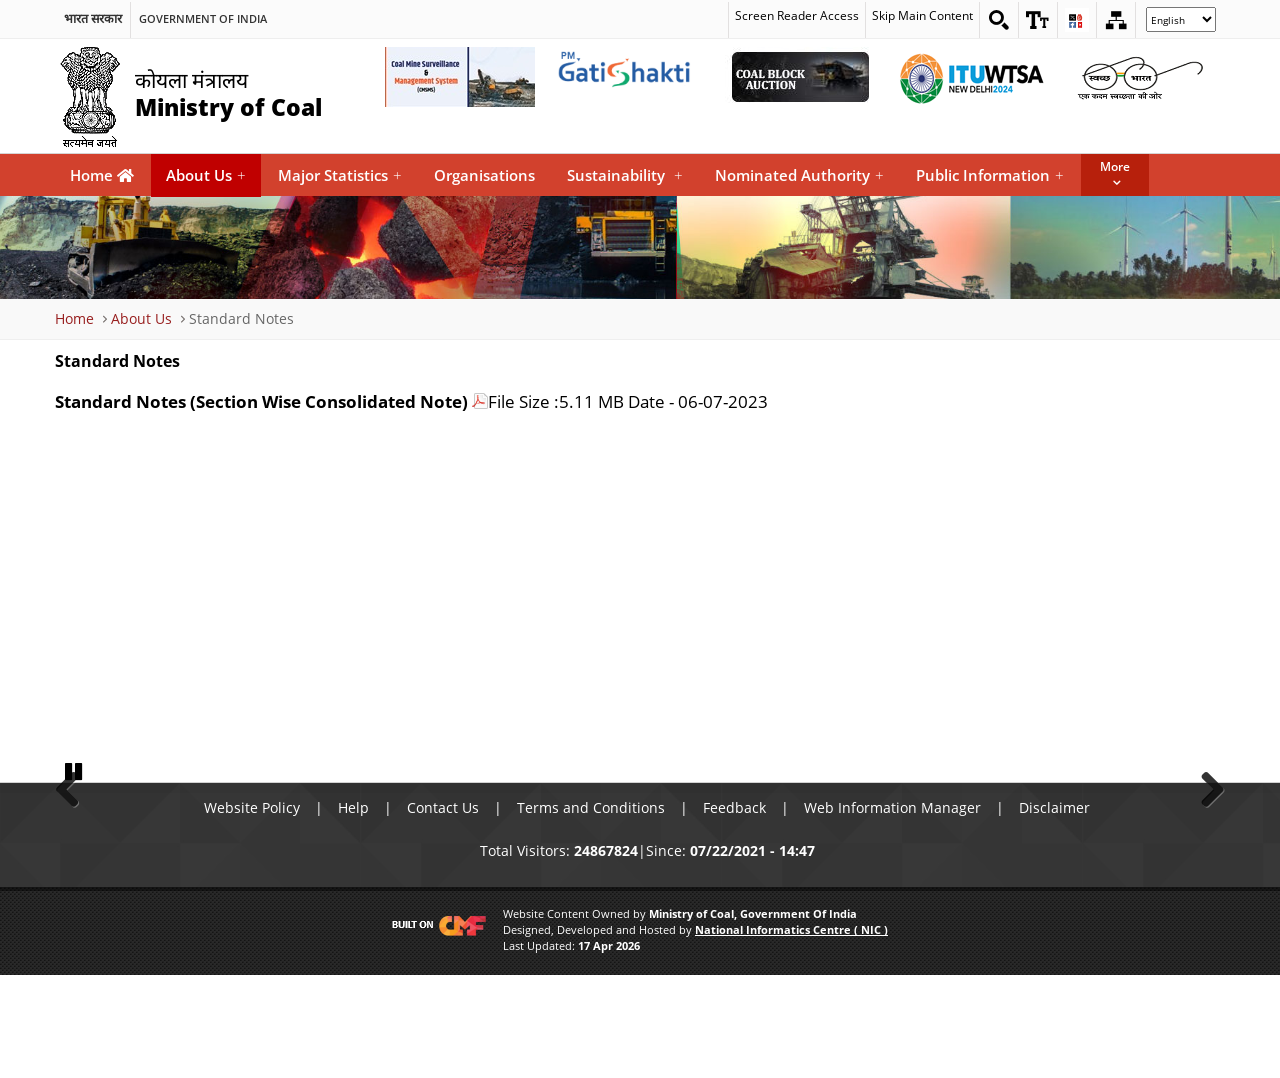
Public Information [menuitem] (990, 175)
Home (102, 175)
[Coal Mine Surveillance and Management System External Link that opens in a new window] (460, 77)
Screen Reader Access (797, 16)
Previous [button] (75, 837)
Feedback (734, 910)
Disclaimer (1054, 910)
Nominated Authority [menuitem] (799, 175)
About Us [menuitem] (206, 175)
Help (353, 910)
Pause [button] (75, 873)
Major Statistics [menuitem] (340, 175)
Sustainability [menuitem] (625, 175)
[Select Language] (1181, 19)
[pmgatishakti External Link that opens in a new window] (630, 77)
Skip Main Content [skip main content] (922, 16)
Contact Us (443, 910)
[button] (1038, 20)
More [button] (1115, 166)
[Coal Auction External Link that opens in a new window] (800, 77)
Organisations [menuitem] (484, 175)
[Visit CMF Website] (435, 1029)
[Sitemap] (1116, 20)
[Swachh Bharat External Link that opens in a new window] (1140, 77)
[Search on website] (999, 20)
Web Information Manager (892, 910)
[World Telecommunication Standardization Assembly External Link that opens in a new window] (970, 77)
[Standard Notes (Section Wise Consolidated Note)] (271, 401)
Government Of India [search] (203, 19)
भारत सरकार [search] (93, 19)
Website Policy (252, 910)
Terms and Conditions (591, 910)
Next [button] (1205, 837)
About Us (141, 318)
